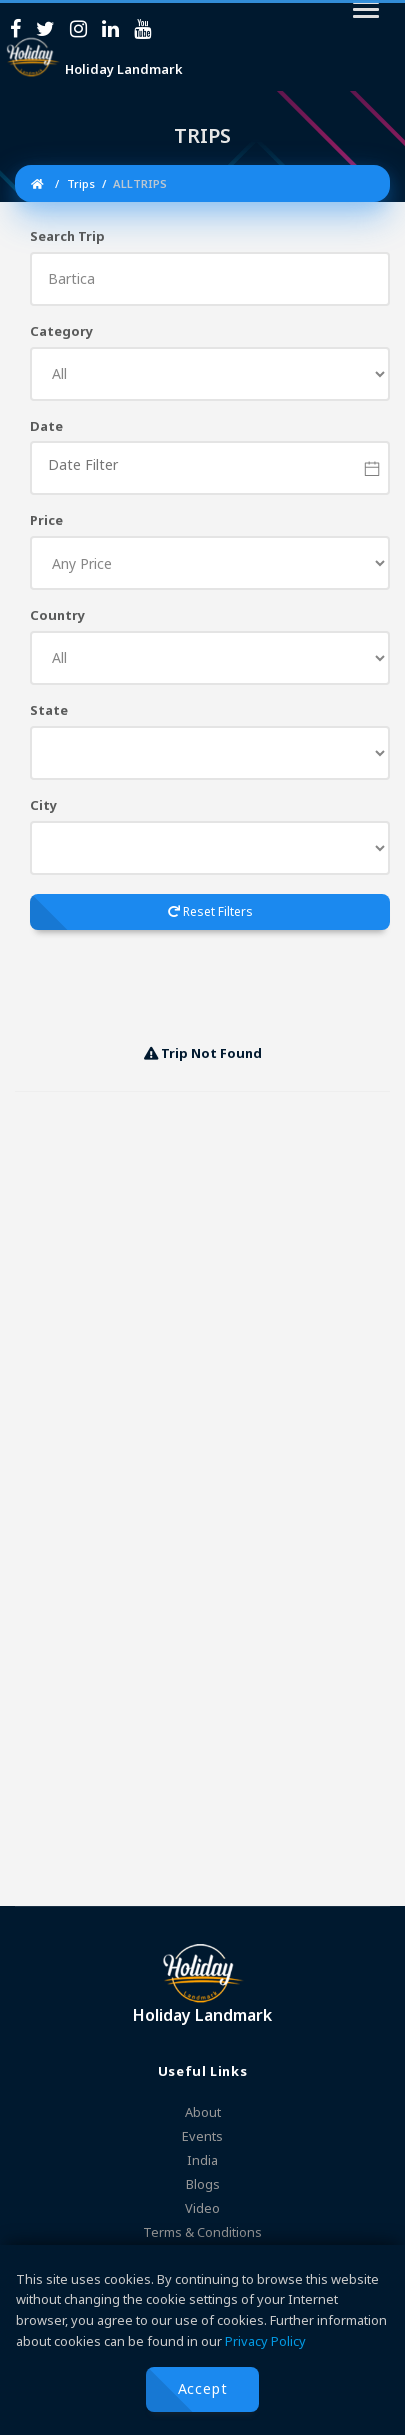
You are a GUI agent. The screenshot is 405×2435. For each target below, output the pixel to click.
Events (202, 2136)
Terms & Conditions (202, 2232)
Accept (203, 2388)
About (203, 2112)
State (49, 710)
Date (46, 426)
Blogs (203, 2184)
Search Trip (67, 236)
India (202, 2160)
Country (57, 615)
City (43, 805)
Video (202, 2208)
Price (46, 520)
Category (61, 331)
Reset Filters (210, 911)
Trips (79, 183)
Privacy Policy (265, 2341)
